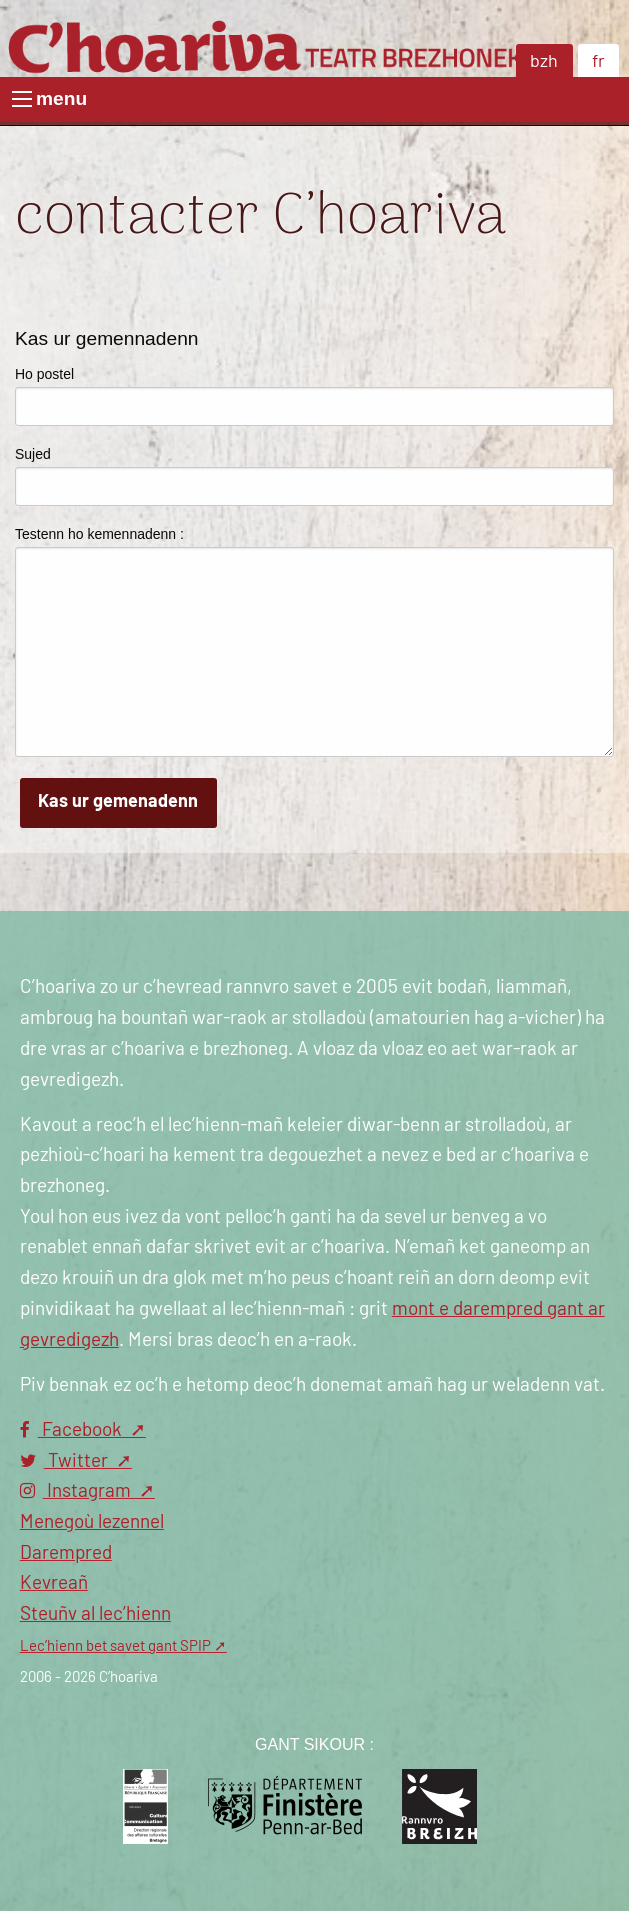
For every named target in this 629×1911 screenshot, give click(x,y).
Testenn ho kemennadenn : (99, 534)
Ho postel (44, 374)
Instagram (77, 1491)
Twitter (66, 1461)
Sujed (33, 454)
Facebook (73, 1430)
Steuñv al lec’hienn (95, 1614)
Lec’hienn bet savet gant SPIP (115, 1646)
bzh (544, 62)
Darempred (66, 1553)
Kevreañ (54, 1583)
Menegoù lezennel (92, 1522)
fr (598, 62)
